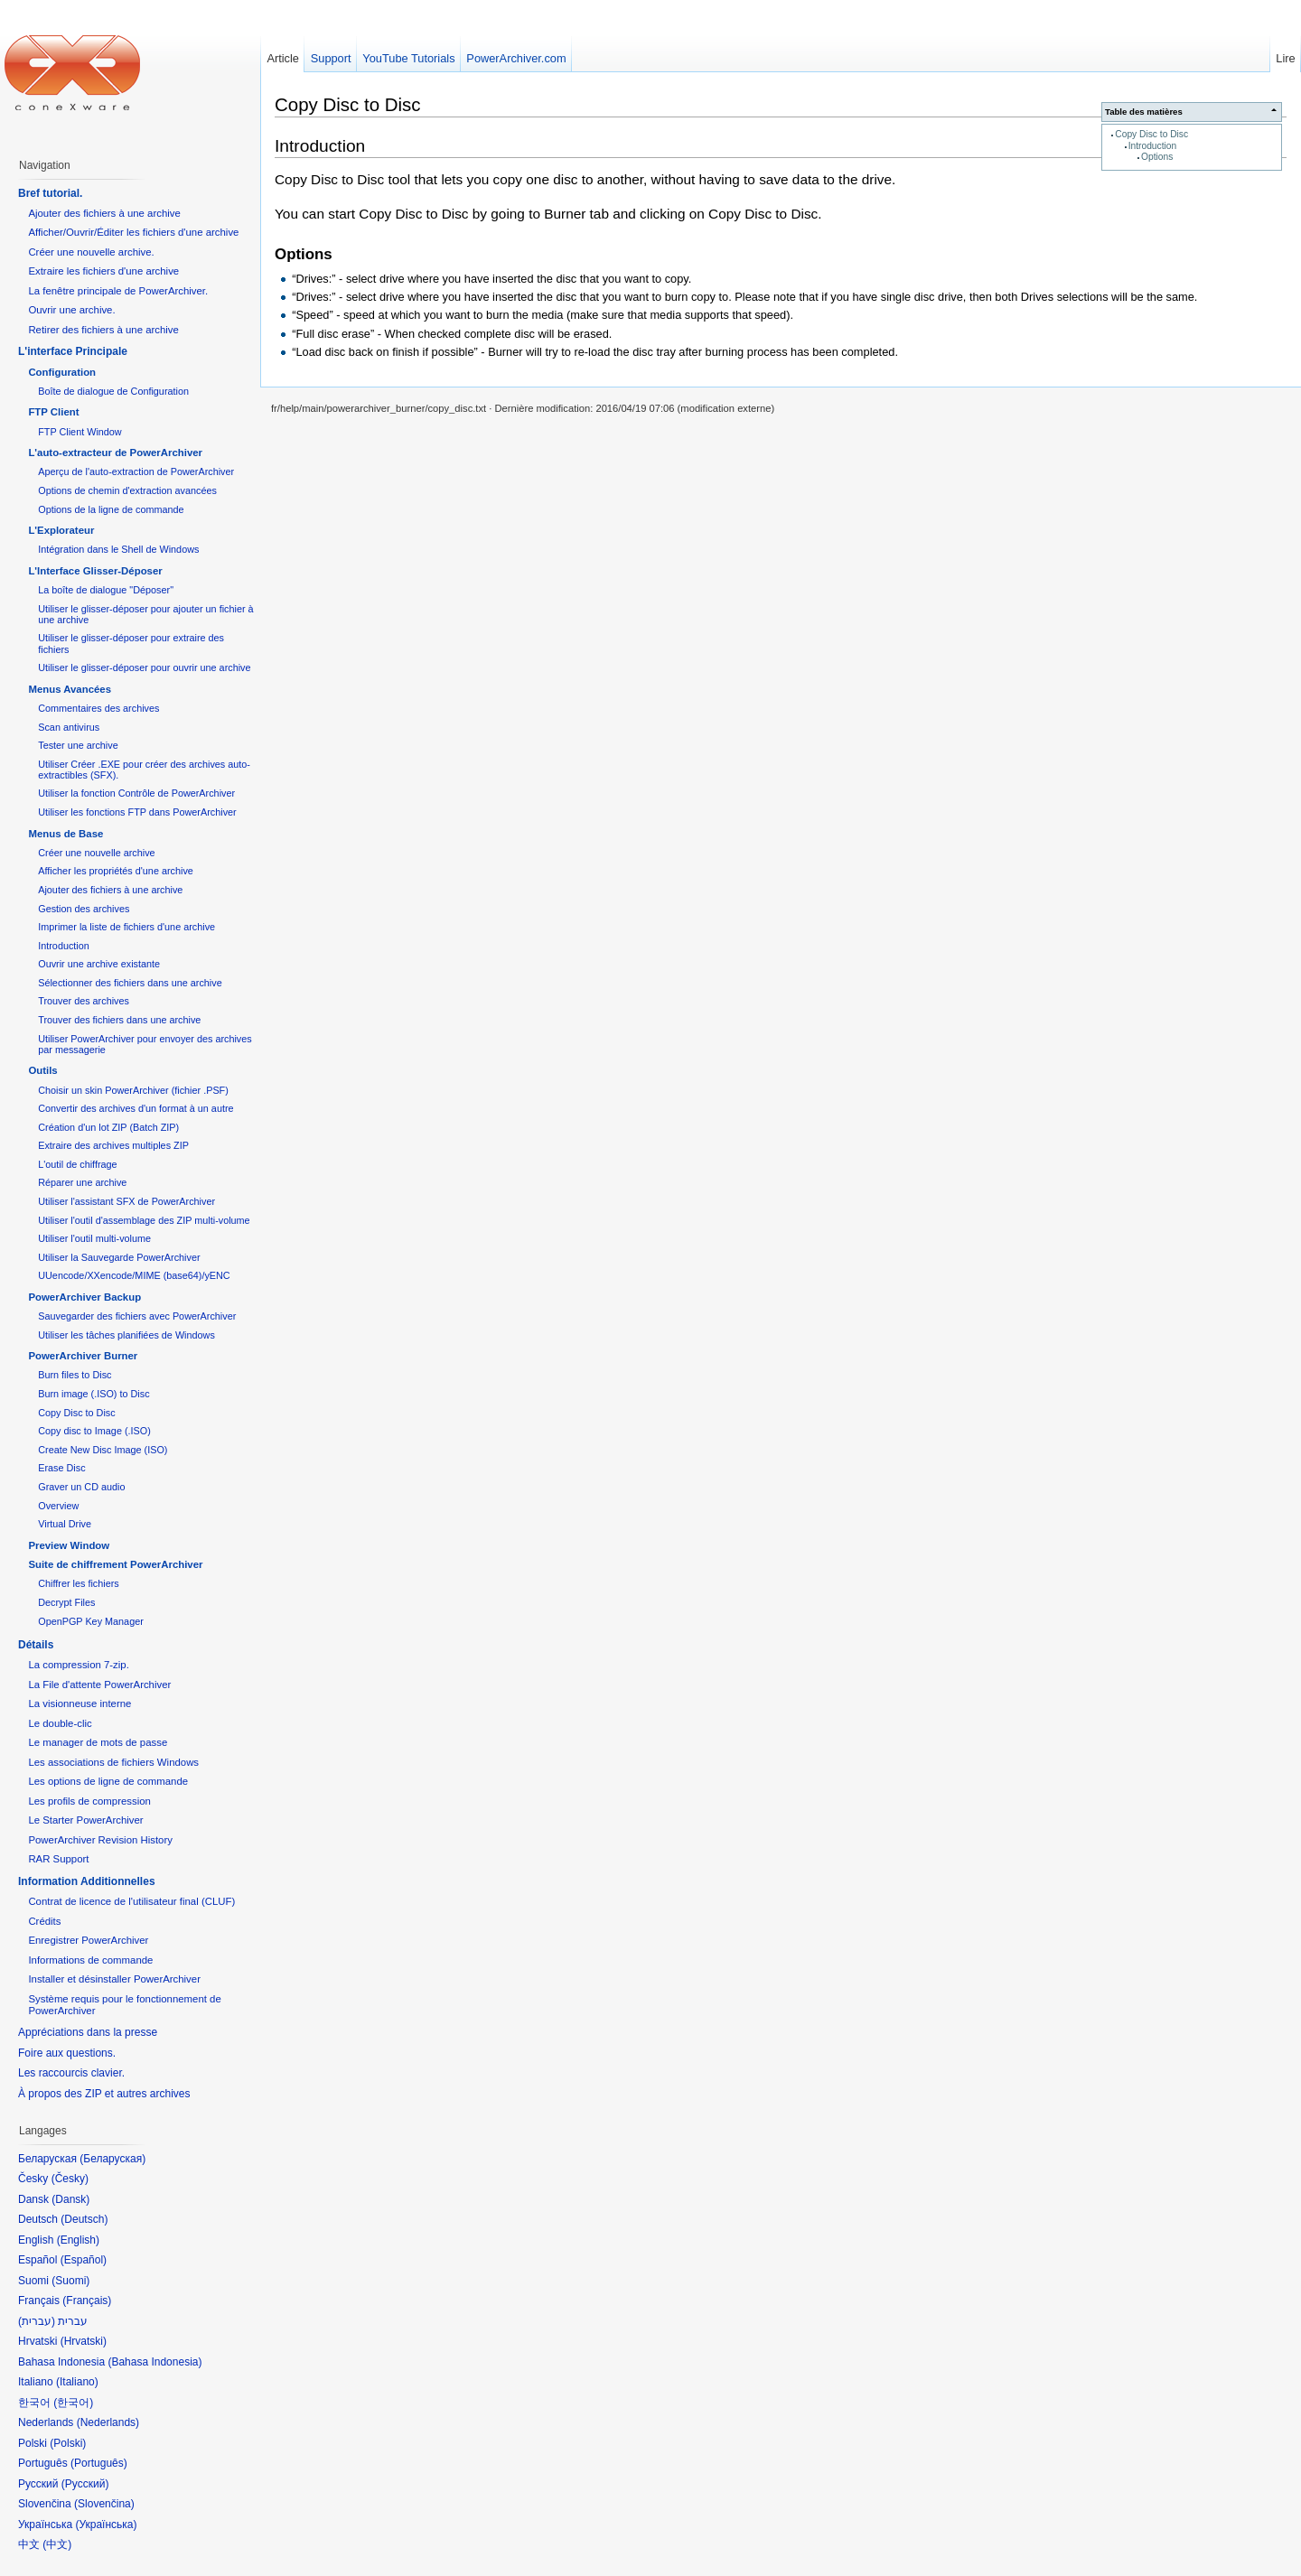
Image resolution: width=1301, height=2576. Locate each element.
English (78, 2240)
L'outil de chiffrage (77, 1164)
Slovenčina (104, 2503)
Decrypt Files (66, 1602)
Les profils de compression (89, 1801)
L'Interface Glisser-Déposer (95, 570)
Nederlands (108, 2422)
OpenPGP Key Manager (91, 1621)
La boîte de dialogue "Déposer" (105, 589)
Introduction (1152, 146)
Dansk (70, 2199)
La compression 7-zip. (78, 1664)
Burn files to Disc (74, 1374)
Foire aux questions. (67, 2053)
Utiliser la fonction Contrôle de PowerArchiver (136, 793)
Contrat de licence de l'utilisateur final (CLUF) (131, 1901)
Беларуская (112, 2158)
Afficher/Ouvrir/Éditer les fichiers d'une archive (133, 232)
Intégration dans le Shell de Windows (118, 549)
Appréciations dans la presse (87, 2032)
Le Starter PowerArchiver (85, 1820)
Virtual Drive (64, 1523)
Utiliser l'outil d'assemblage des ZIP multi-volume (143, 1220)
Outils (42, 1070)
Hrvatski (83, 2341)
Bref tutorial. (50, 193)
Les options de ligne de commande (108, 1781)
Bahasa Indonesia (154, 2362)
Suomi (70, 2280)
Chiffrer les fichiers (78, 1583)
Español (83, 2260)
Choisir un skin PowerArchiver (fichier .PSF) (133, 1090)
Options (1157, 157)
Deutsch (84, 2219)
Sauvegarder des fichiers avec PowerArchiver (137, 1316)
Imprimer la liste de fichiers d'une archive (126, 926)
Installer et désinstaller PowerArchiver (114, 1979)
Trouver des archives (83, 1000)
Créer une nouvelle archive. (91, 252)
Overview (58, 1505)
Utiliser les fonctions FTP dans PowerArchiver (137, 812)
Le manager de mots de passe (97, 1742)
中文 (57, 2544)
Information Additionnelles (86, 1881)
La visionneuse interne (79, 1703)
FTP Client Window (79, 431)
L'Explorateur (61, 530)
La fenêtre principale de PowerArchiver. (118, 290)
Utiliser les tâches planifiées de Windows (126, 1335)
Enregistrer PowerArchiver (88, 1940)
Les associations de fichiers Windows (113, 1762)
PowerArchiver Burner (82, 1355)
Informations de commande (90, 1960)
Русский (85, 2484)
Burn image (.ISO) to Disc (93, 1393)
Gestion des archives (83, 908)
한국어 (73, 2402)
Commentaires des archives (98, 708)
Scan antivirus (68, 727)
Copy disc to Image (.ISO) (94, 1430)
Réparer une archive (82, 1182)
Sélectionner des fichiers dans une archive (129, 982)
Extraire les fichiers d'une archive (103, 271)
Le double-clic (59, 1723)
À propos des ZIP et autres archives (104, 2093)
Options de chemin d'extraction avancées (127, 490)
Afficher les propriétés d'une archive (115, 870)
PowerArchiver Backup (84, 1297)
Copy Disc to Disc (1151, 134)
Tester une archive (77, 745)
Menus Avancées (69, 689)
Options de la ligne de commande (110, 509)
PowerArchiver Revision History (100, 1839)
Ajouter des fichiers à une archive (104, 213)
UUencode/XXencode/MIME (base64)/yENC (133, 1275)
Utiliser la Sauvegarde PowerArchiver (119, 1257)
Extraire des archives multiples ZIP (113, 1145)
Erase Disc (61, 1467)
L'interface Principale (72, 351)
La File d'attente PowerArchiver (99, 1684)
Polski (67, 2443)
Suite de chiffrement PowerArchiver (115, 1564)
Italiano (77, 2381)
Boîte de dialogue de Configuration (113, 391)
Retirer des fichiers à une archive (103, 329)
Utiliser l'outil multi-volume (94, 1238)
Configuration (62, 372)
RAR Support (58, 1858)
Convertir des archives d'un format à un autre (135, 1108)
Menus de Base (65, 833)
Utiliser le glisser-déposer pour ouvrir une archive (144, 667)
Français (87, 2300)
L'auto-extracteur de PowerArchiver (115, 452)
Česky (70, 2178)
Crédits (44, 1921)
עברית (36, 2321)
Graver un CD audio (81, 1486)
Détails (35, 1644)
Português (99, 2463)
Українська (106, 2524)
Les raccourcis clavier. (71, 2073)
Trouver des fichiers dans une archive (119, 1019)
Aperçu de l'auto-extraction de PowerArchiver (136, 471)
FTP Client (53, 411)
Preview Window (68, 1545)
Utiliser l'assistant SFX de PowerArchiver (126, 1201)
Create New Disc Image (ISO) (102, 1449)
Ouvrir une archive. (71, 309)
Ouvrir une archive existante (99, 963)
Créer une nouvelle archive (96, 852)
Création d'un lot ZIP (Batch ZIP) (108, 1127)
